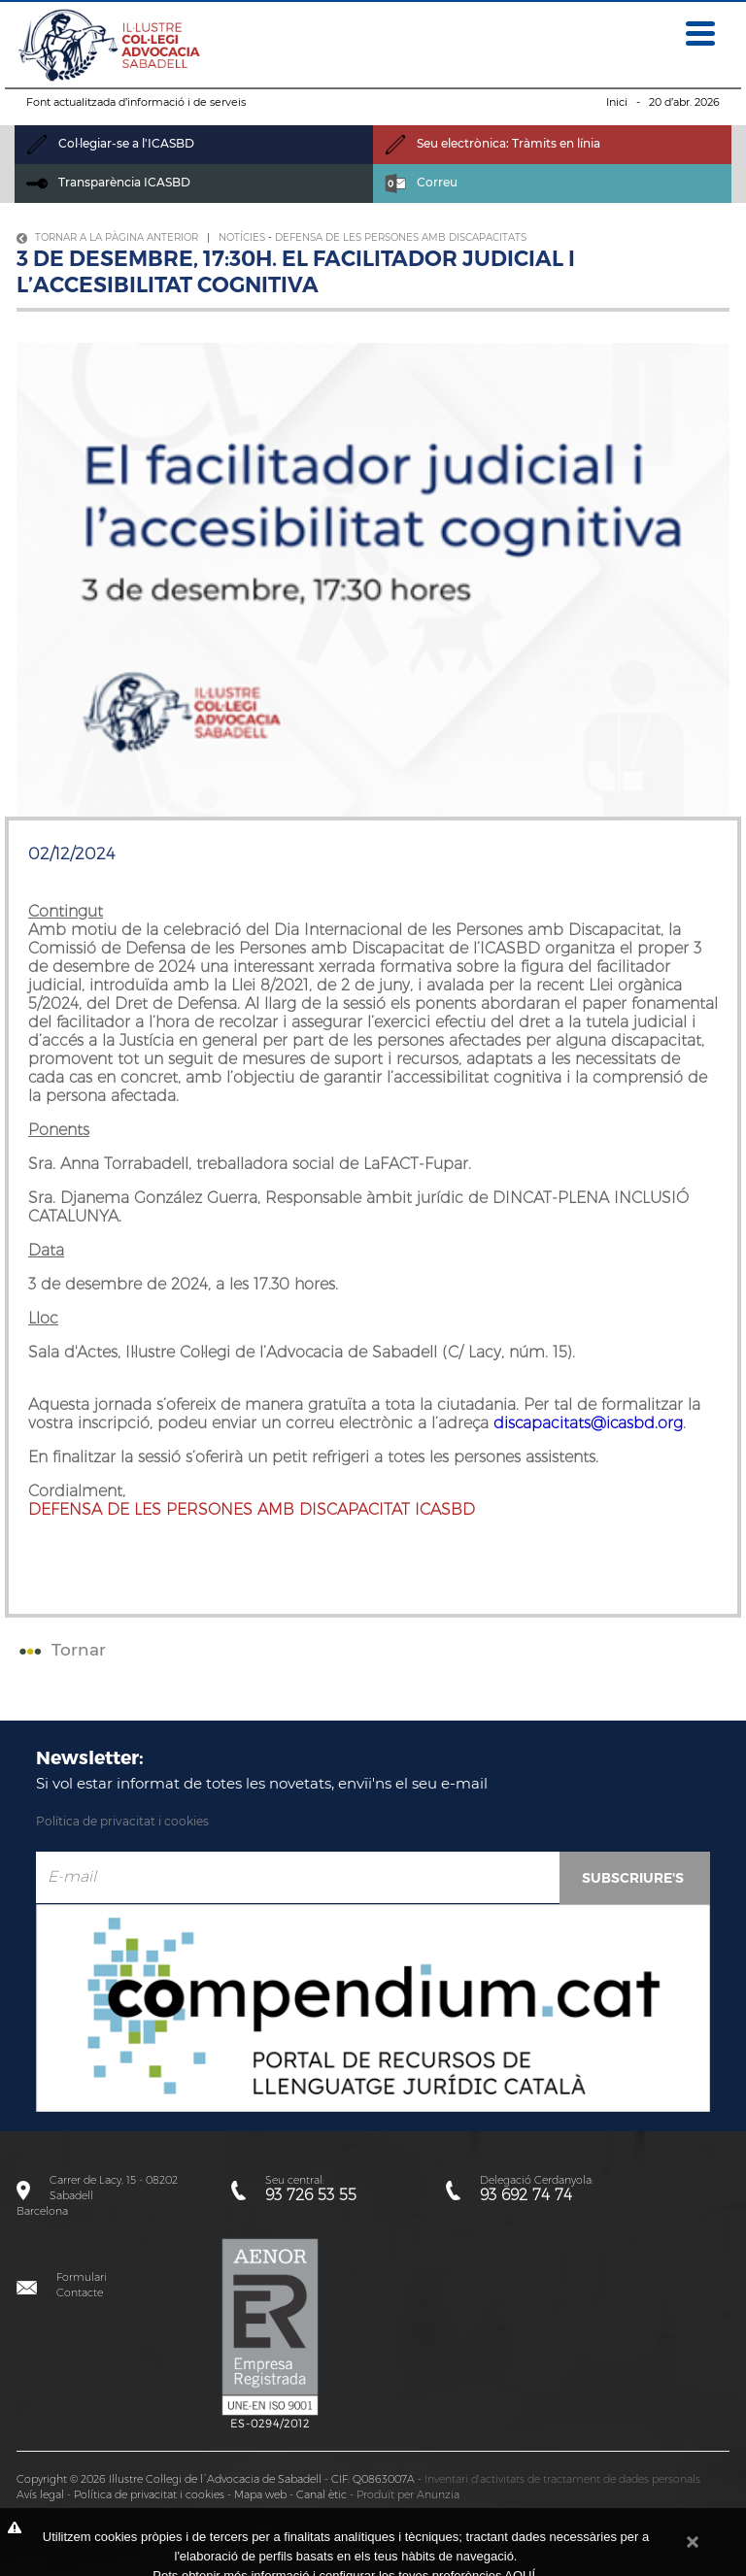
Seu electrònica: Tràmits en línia (492, 143)
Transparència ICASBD (108, 182)
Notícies (242, 237)
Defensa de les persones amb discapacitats (400, 237)
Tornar (60, 1649)
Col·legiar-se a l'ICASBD (110, 143)
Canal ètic (321, 2494)
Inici (616, 102)
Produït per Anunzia (407, 2494)
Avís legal (40, 2494)
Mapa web (260, 2494)
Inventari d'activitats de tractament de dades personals (562, 2479)
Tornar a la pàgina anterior (107, 237)
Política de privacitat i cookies (122, 1821)
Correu (421, 182)
